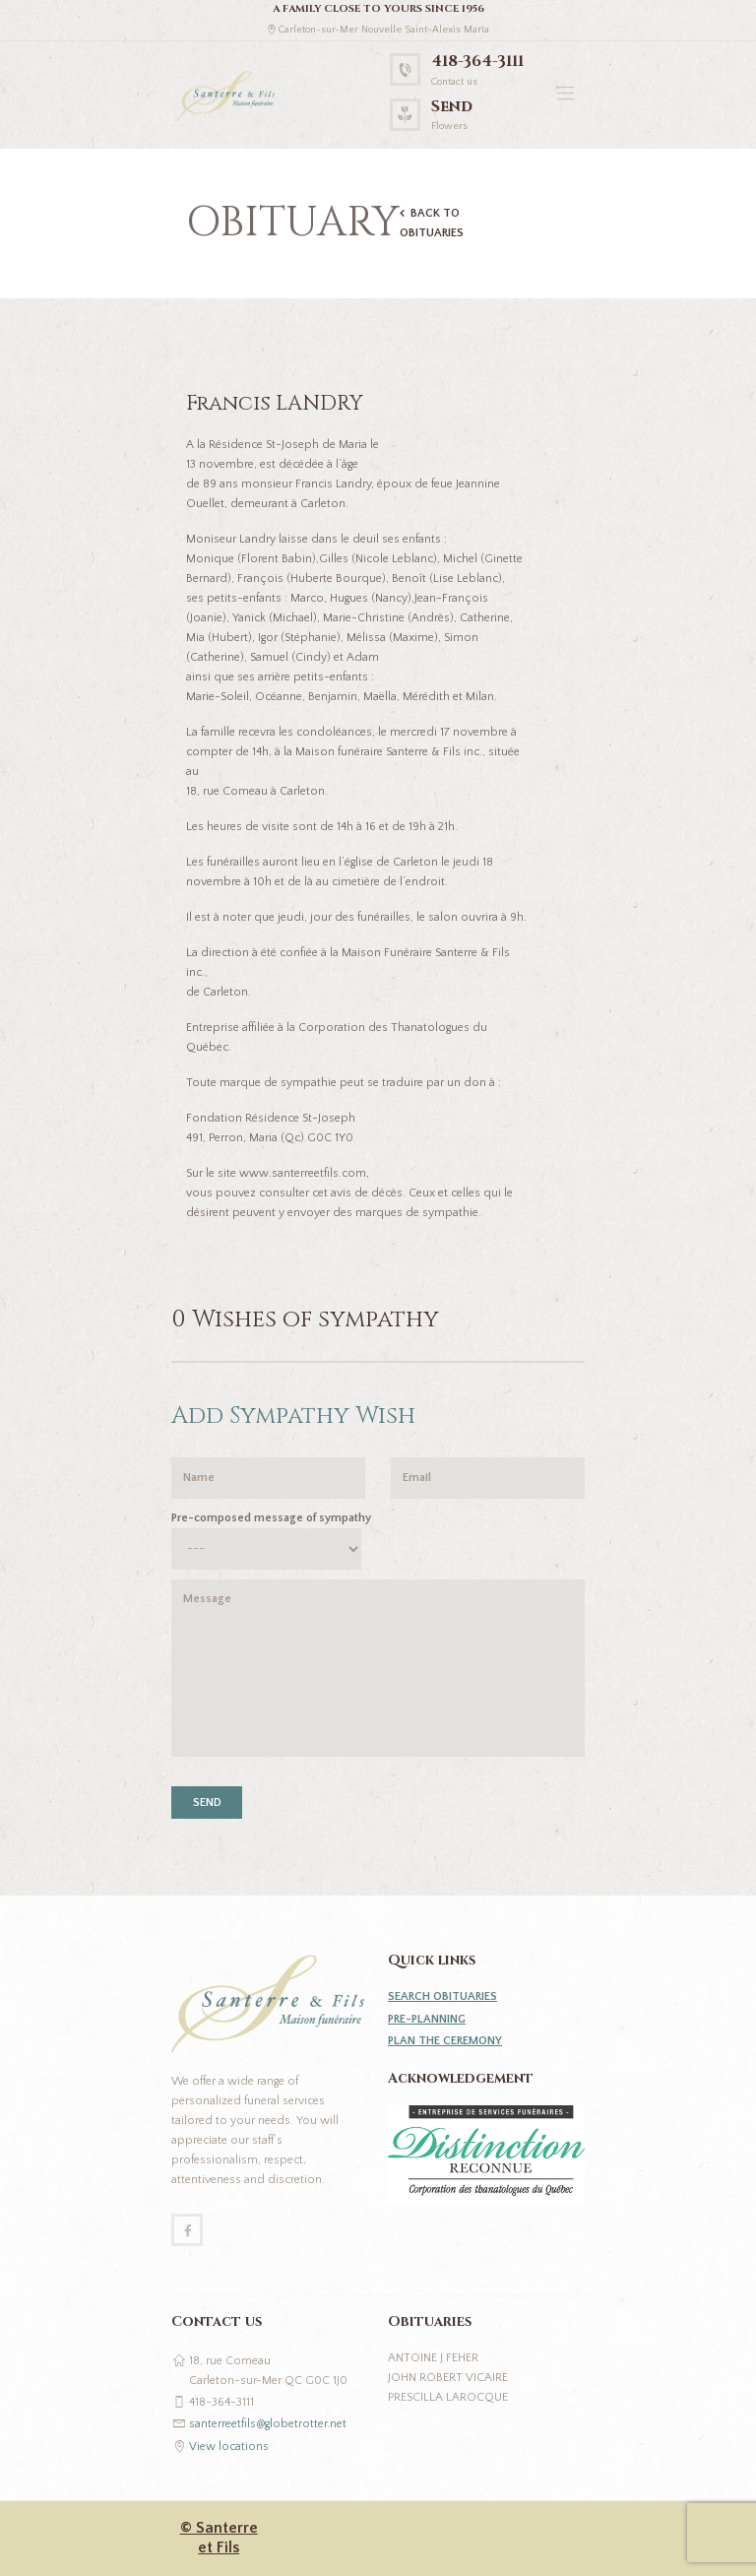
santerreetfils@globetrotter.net (267, 2423)
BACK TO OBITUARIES (432, 223)
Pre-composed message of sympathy (271, 1518)
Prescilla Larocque (448, 2397)
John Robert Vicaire (448, 2377)
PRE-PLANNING (427, 2019)
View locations (229, 2446)
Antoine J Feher (433, 2357)
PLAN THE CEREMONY (445, 2040)
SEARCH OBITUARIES (442, 1996)
